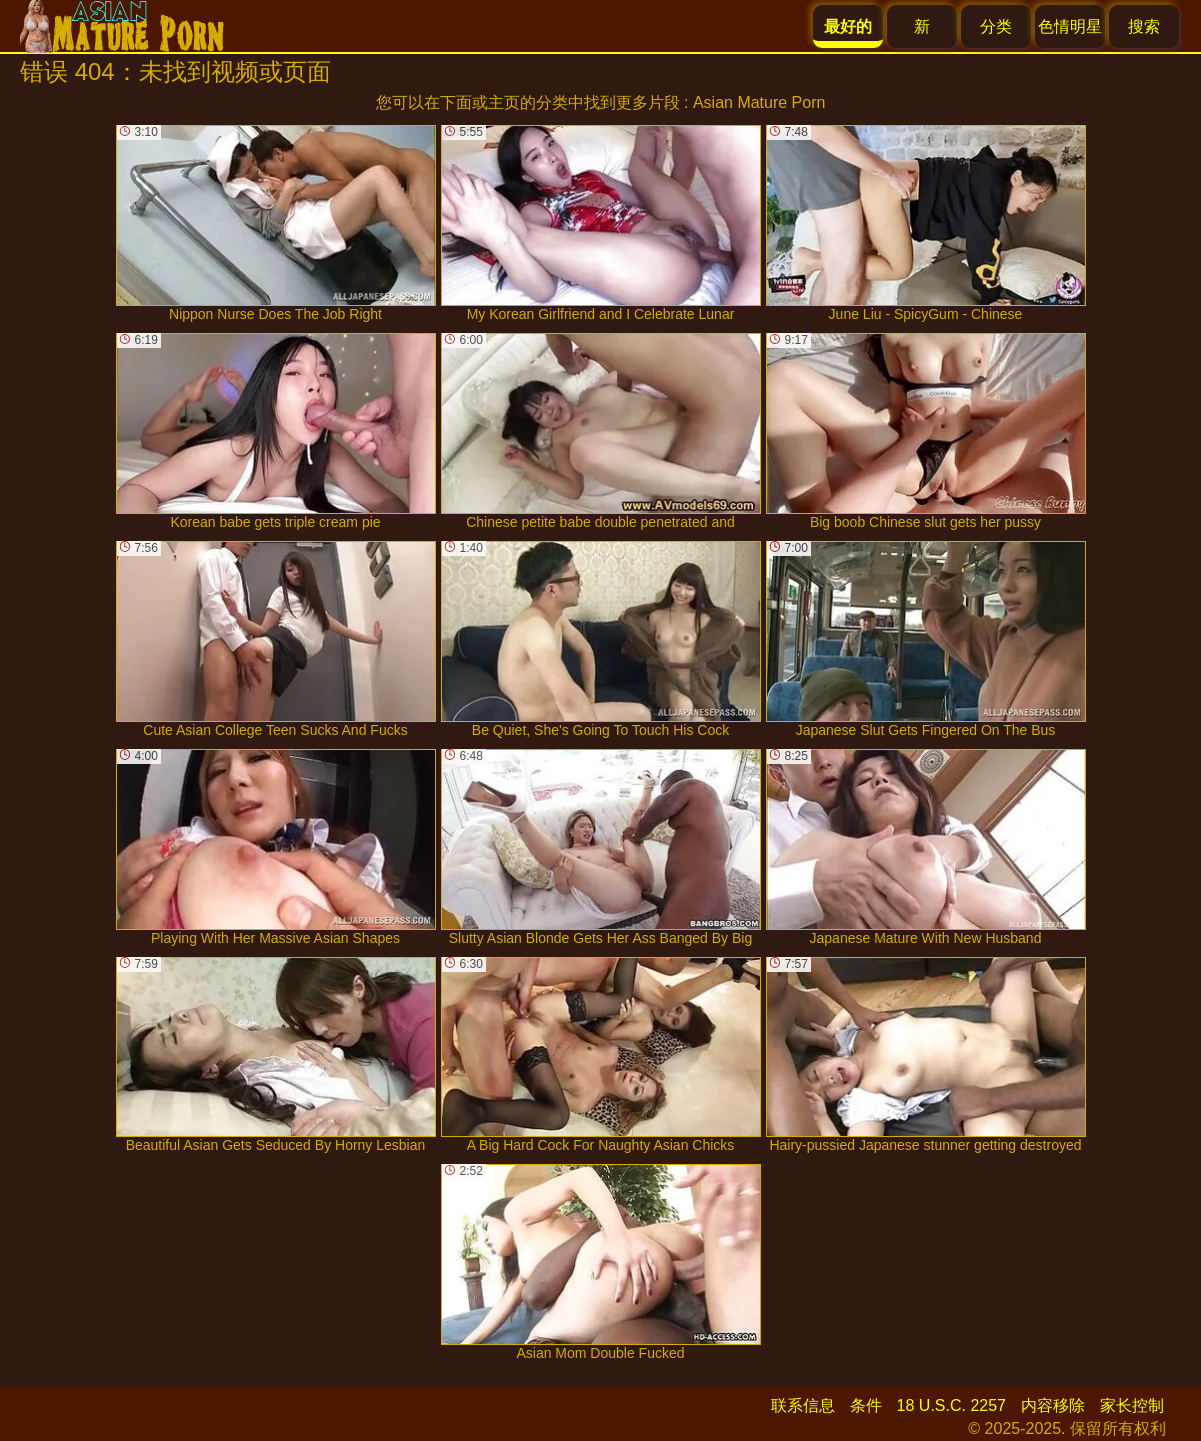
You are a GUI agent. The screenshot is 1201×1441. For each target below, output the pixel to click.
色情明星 (1070, 26)
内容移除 (1053, 1405)
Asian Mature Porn (759, 102)
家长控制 (1132, 1405)
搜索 (1144, 26)
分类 (996, 26)
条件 (866, 1405)
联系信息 (803, 1405)
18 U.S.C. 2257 (951, 1405)
